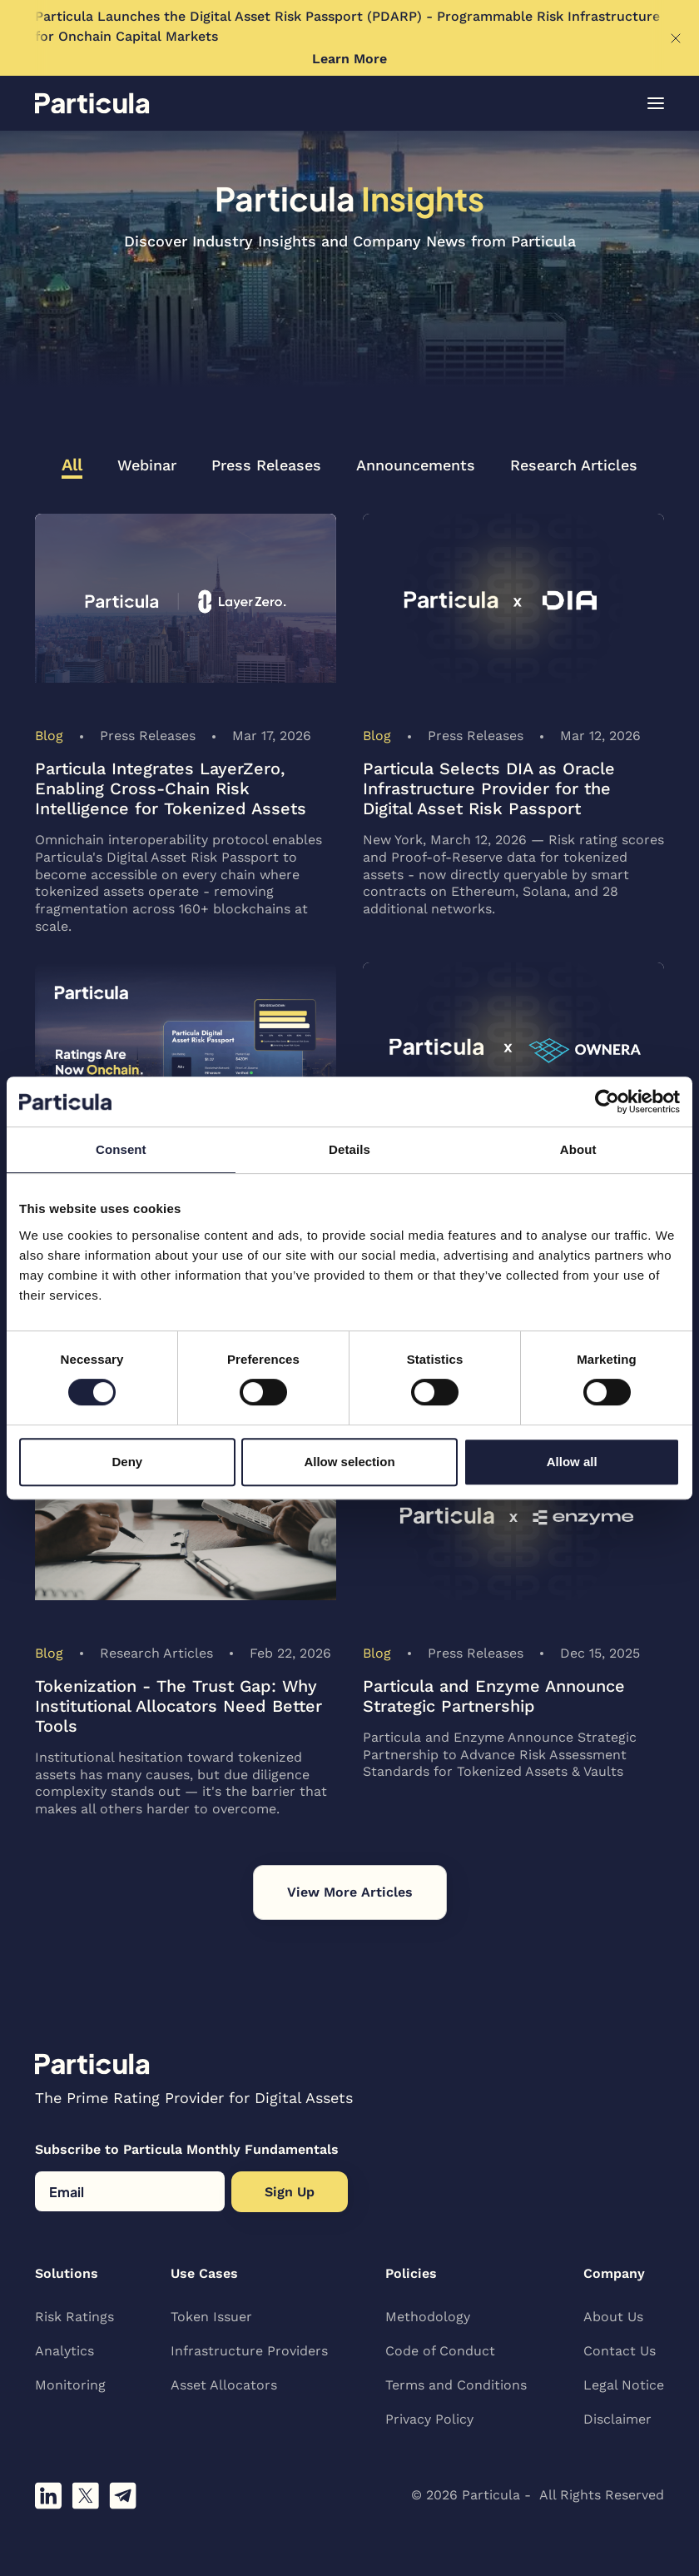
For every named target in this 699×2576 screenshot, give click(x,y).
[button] (655, 103)
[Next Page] (350, 1892)
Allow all (572, 1462)
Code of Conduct (440, 2351)
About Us (613, 2317)
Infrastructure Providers (249, 2351)
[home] (92, 103)
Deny (127, 1462)
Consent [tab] (121, 1149)
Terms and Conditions (456, 2385)
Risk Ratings (74, 2317)
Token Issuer (211, 2317)
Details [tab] (349, 1149)
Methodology (427, 2317)
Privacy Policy (429, 2419)
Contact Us (619, 2351)
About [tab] (578, 1149)
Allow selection (349, 1462)
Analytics (64, 2351)
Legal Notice (623, 2385)
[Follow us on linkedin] (48, 2495)
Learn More (349, 59)
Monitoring (70, 2385)
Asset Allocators (224, 2385)
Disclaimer (617, 2419)
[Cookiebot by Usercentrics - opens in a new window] (607, 1101)
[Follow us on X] (85, 2495)
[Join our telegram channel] (122, 2495)
